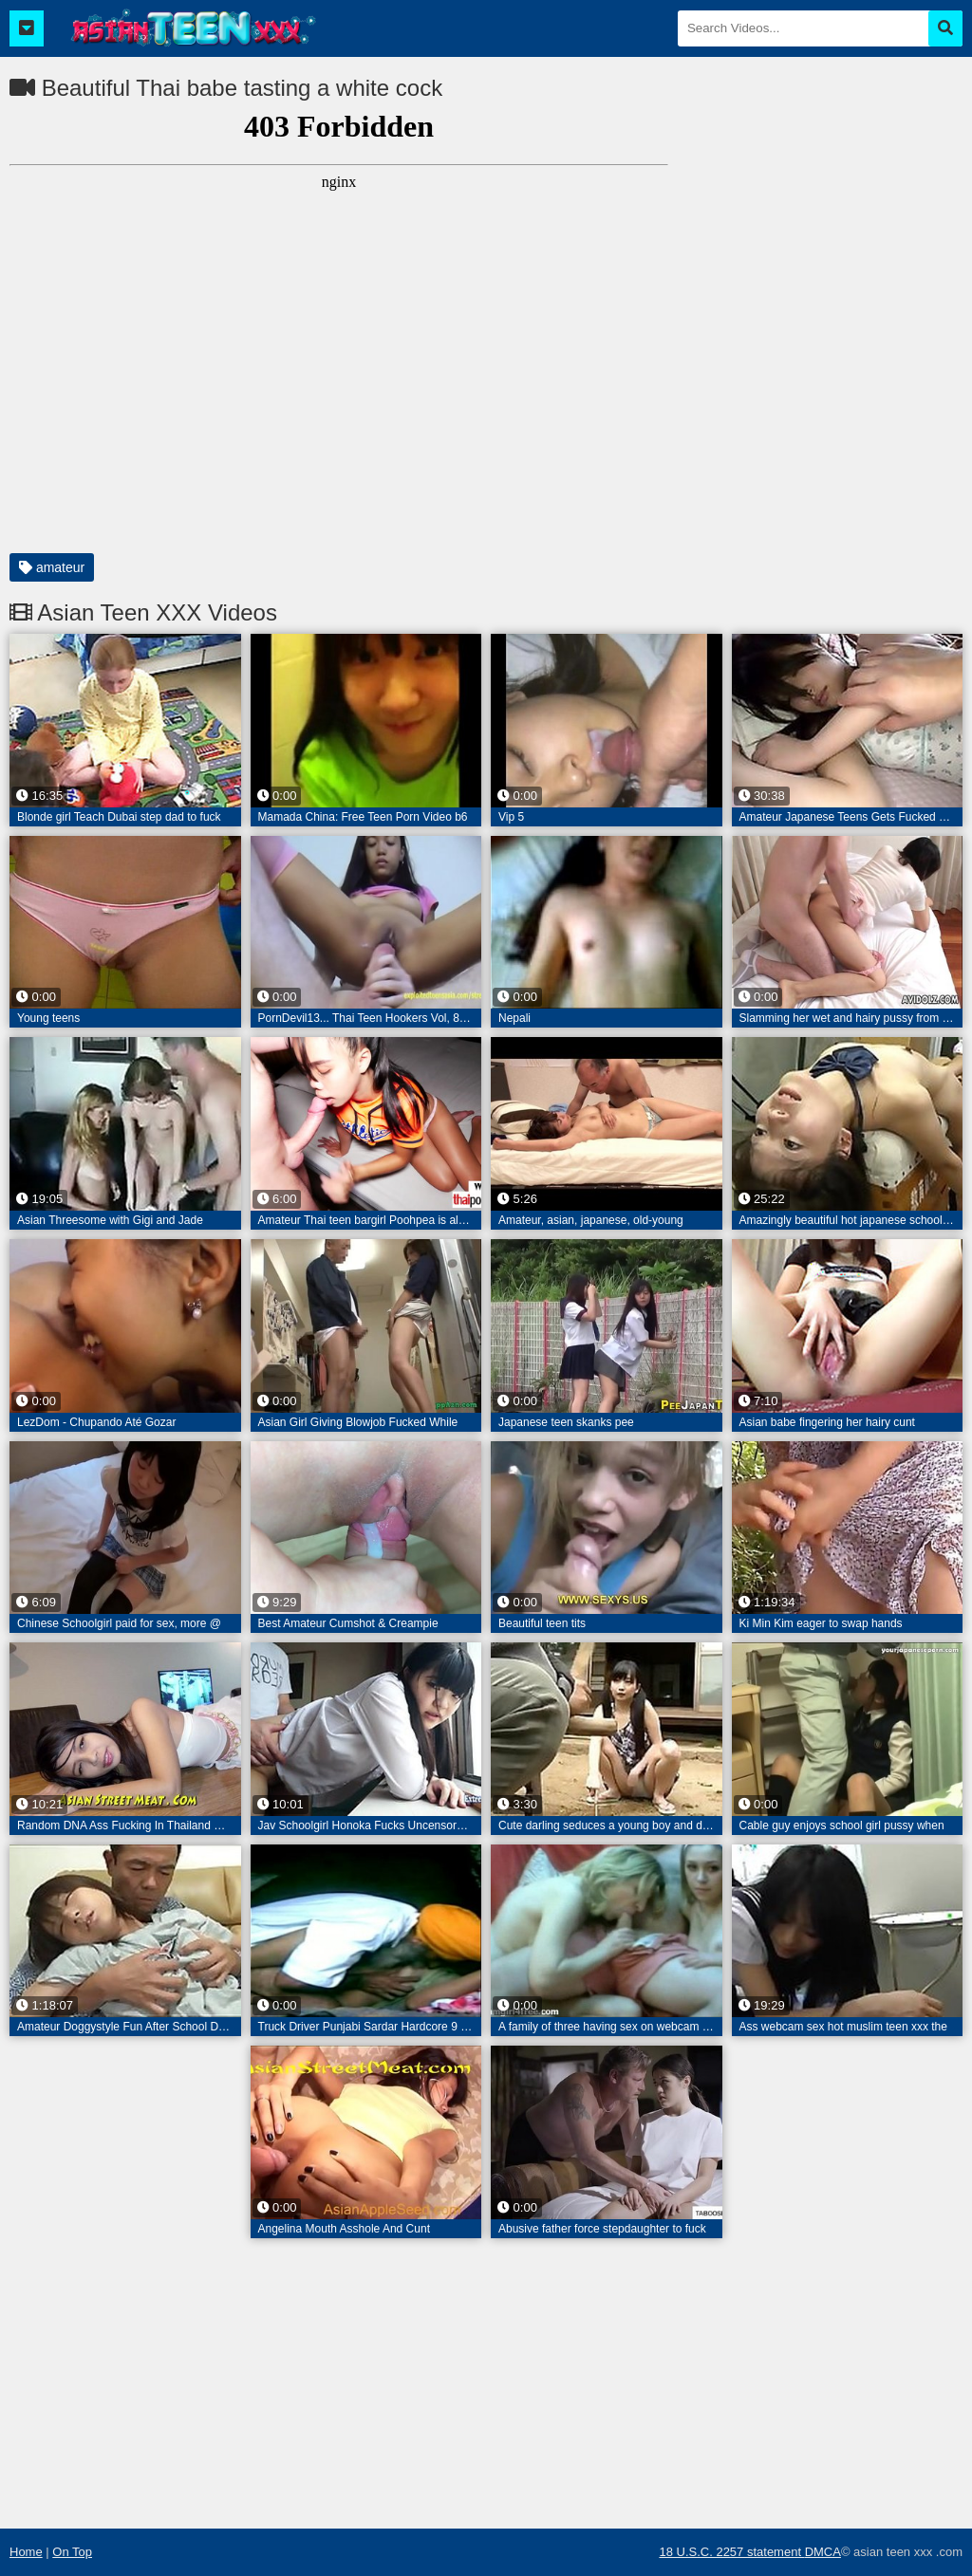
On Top (72, 2552)
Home (26, 2552)
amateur (51, 567)
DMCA (823, 2552)
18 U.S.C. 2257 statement (731, 2552)
